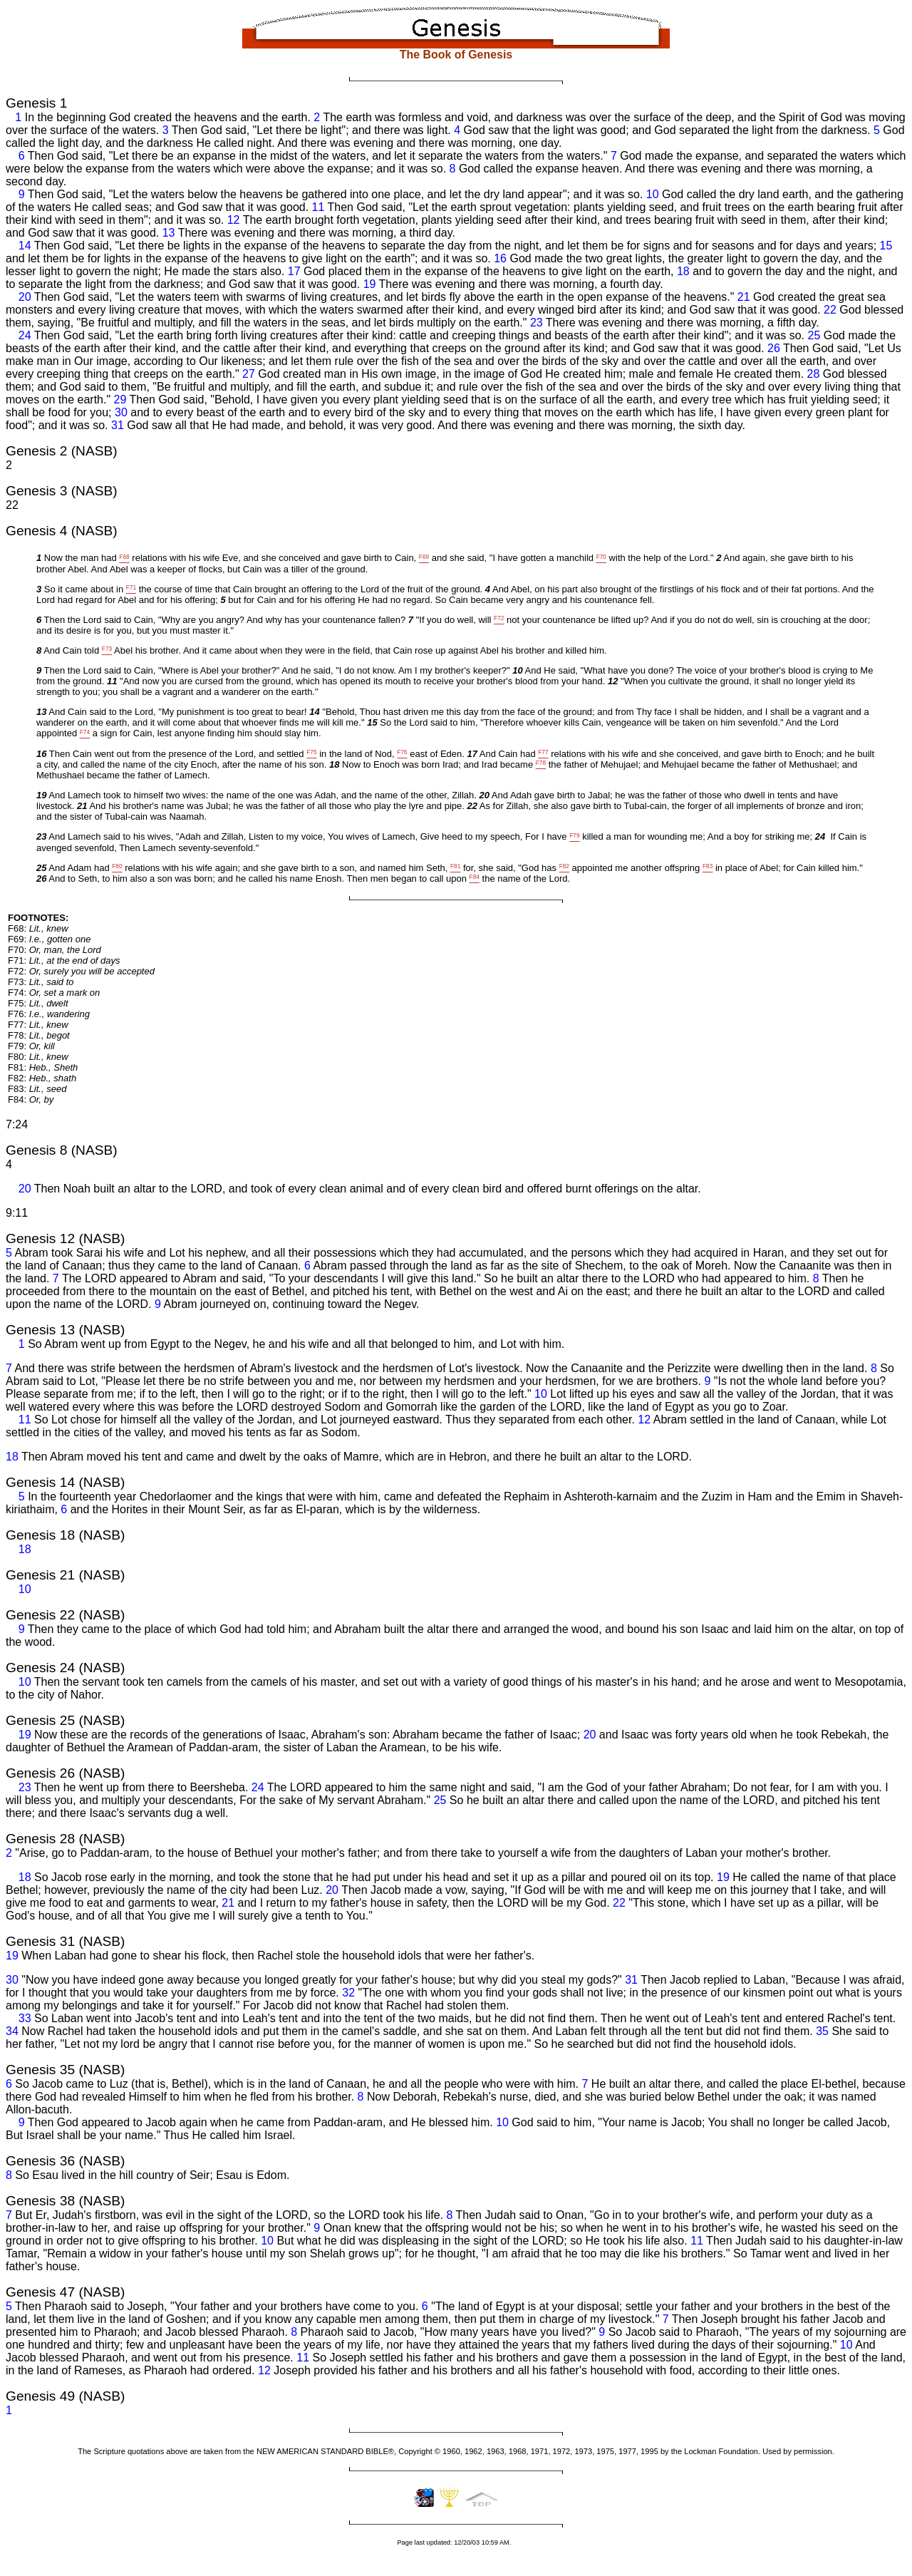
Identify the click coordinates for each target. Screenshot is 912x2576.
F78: (39, 1035)
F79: (31, 1046)
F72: (81, 971)
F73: (41, 982)
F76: (49, 1014)
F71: (64, 960)
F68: (38, 928)
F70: (54, 949)
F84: (30, 1099)
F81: (43, 1067)
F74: (54, 992)
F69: (49, 939)
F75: (38, 1003)
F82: (42, 1078)
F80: (38, 1056)
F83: (37, 1088)
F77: (38, 1024)
